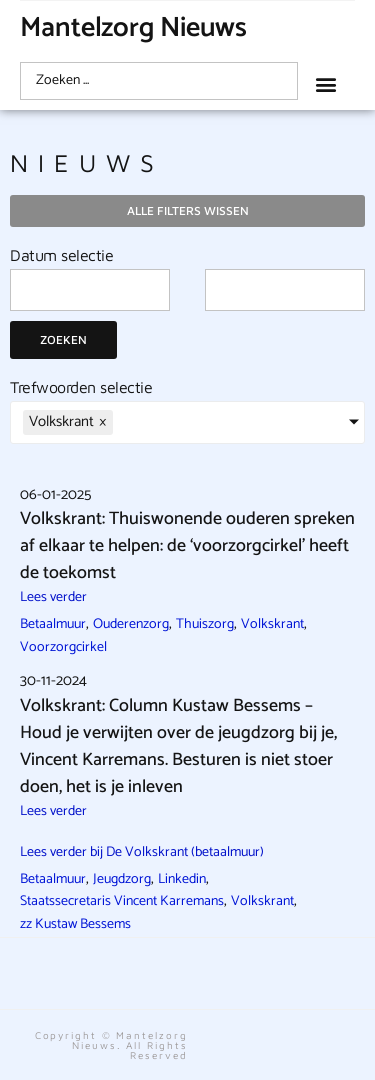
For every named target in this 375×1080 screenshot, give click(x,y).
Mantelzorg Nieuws (133, 28)
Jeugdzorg (122, 879)
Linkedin (182, 879)
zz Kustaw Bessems (75, 924)
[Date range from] (90, 290)
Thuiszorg (205, 624)
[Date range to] (285, 290)
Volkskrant (272, 624)
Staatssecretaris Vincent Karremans (122, 901)
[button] (325, 83)
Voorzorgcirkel (63, 647)
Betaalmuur (53, 624)
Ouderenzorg (131, 624)
